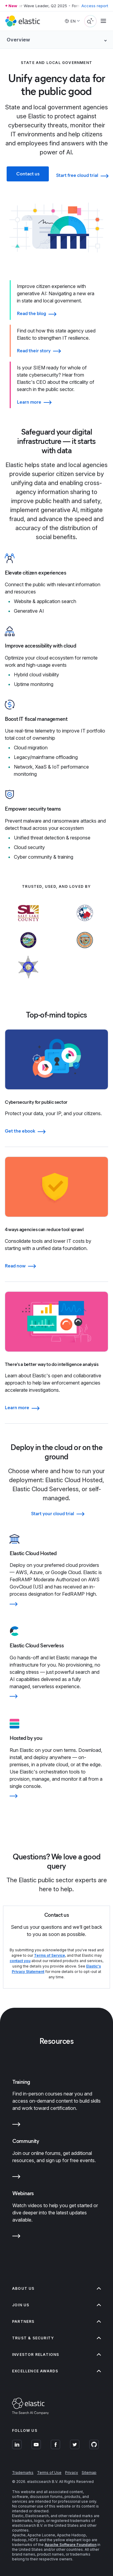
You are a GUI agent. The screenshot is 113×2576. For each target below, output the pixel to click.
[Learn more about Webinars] (16, 2237)
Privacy (71, 2472)
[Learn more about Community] (16, 2178)
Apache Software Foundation (70, 2544)
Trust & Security (56, 2338)
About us (56, 2288)
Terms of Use (49, 2472)
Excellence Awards (56, 2371)
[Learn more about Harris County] (84, 924)
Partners (56, 2321)
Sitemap (89, 2472)
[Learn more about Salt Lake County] (28, 924)
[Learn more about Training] (16, 2125)
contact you (20, 1961)
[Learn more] (56, 1603)
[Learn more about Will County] (28, 978)
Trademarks (22, 2472)
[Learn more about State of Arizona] (84, 951)
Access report (94, 5)
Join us (56, 2305)
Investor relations (56, 2354)
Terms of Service (49, 1955)
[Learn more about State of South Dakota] (28, 951)
